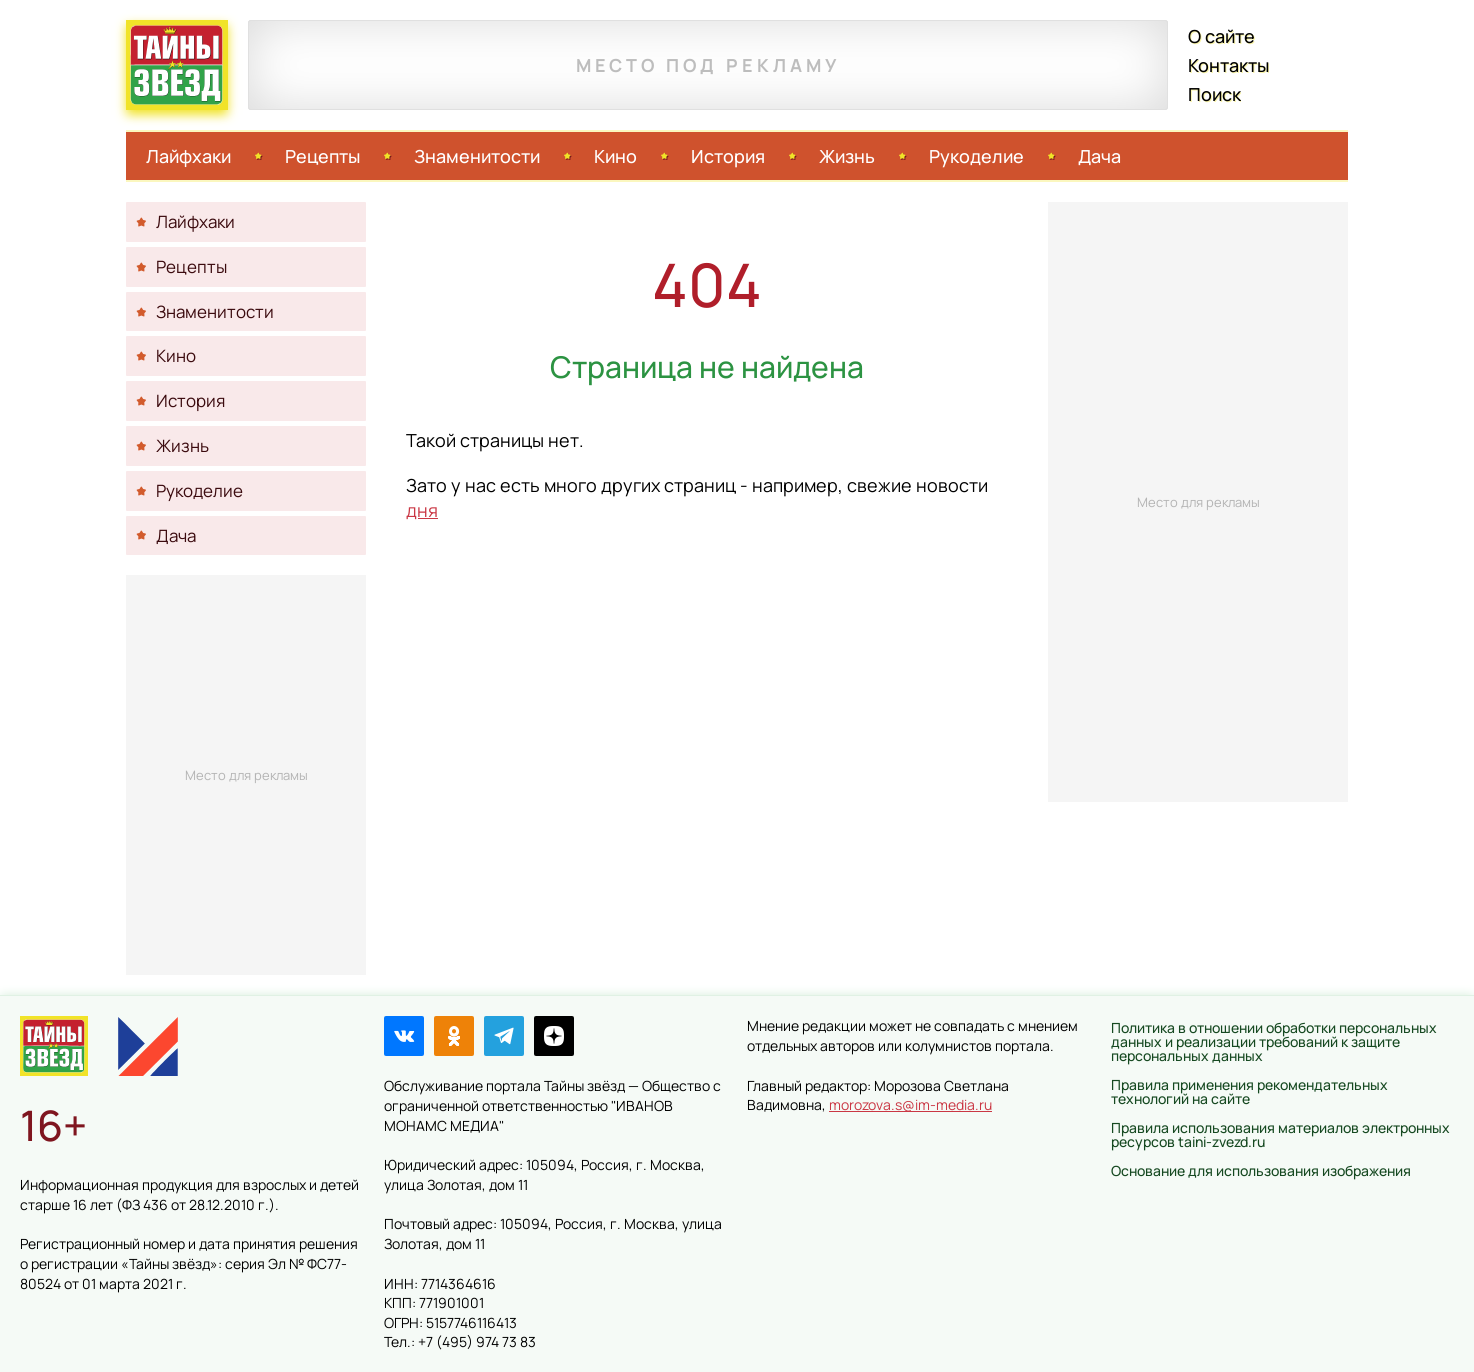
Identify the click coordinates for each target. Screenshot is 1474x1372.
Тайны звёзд (177, 65)
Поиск (1214, 94)
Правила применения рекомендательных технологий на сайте (1249, 1091)
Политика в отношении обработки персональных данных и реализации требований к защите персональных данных (1274, 1041)
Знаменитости (477, 156)
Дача (1099, 156)
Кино (615, 156)
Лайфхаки (188, 156)
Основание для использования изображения (1261, 1170)
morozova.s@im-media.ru (910, 1104)
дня (422, 510)
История (728, 156)
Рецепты (322, 156)
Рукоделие (976, 156)
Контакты (1228, 65)
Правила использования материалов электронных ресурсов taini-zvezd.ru (1280, 1134)
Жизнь (847, 156)
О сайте (1221, 36)
